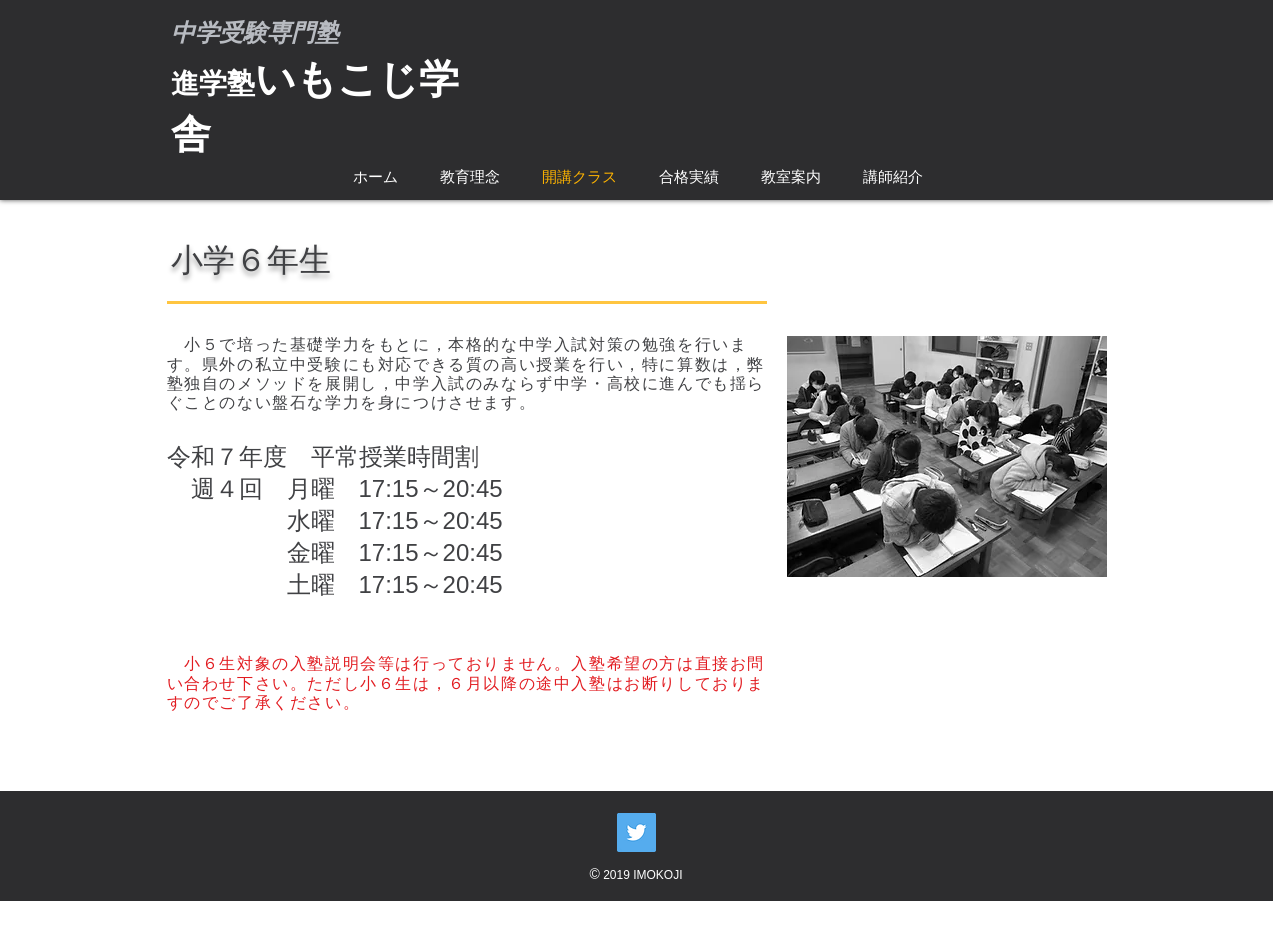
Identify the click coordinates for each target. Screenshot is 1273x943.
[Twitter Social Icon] (636, 832)
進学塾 (213, 83)
